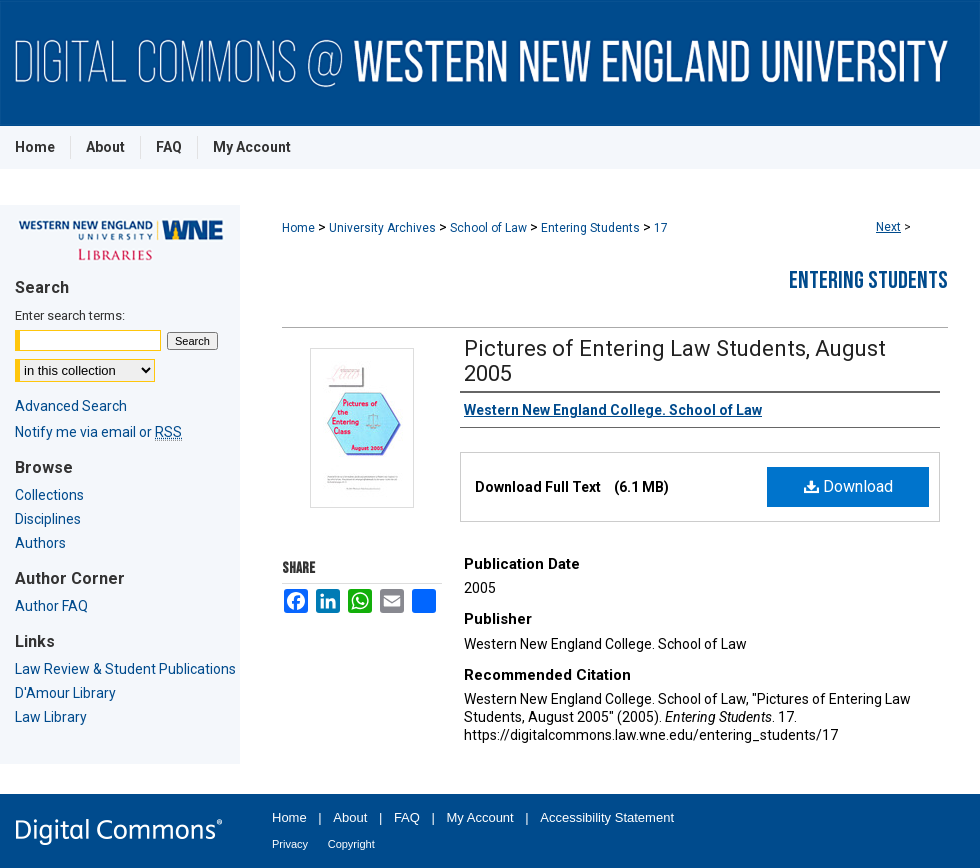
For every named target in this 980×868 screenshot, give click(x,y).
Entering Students (590, 228)
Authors (40, 543)
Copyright (351, 844)
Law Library (51, 717)
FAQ (407, 817)
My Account (480, 817)
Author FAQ (51, 606)
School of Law (488, 228)
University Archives (382, 228)
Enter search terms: (70, 315)
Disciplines (48, 519)
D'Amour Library (65, 693)
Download (848, 486)
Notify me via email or (98, 432)
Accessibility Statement (607, 817)
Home (298, 228)
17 (661, 228)
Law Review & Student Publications (125, 669)
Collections (49, 495)
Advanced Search (71, 406)
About (350, 817)
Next (888, 227)
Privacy (290, 844)
